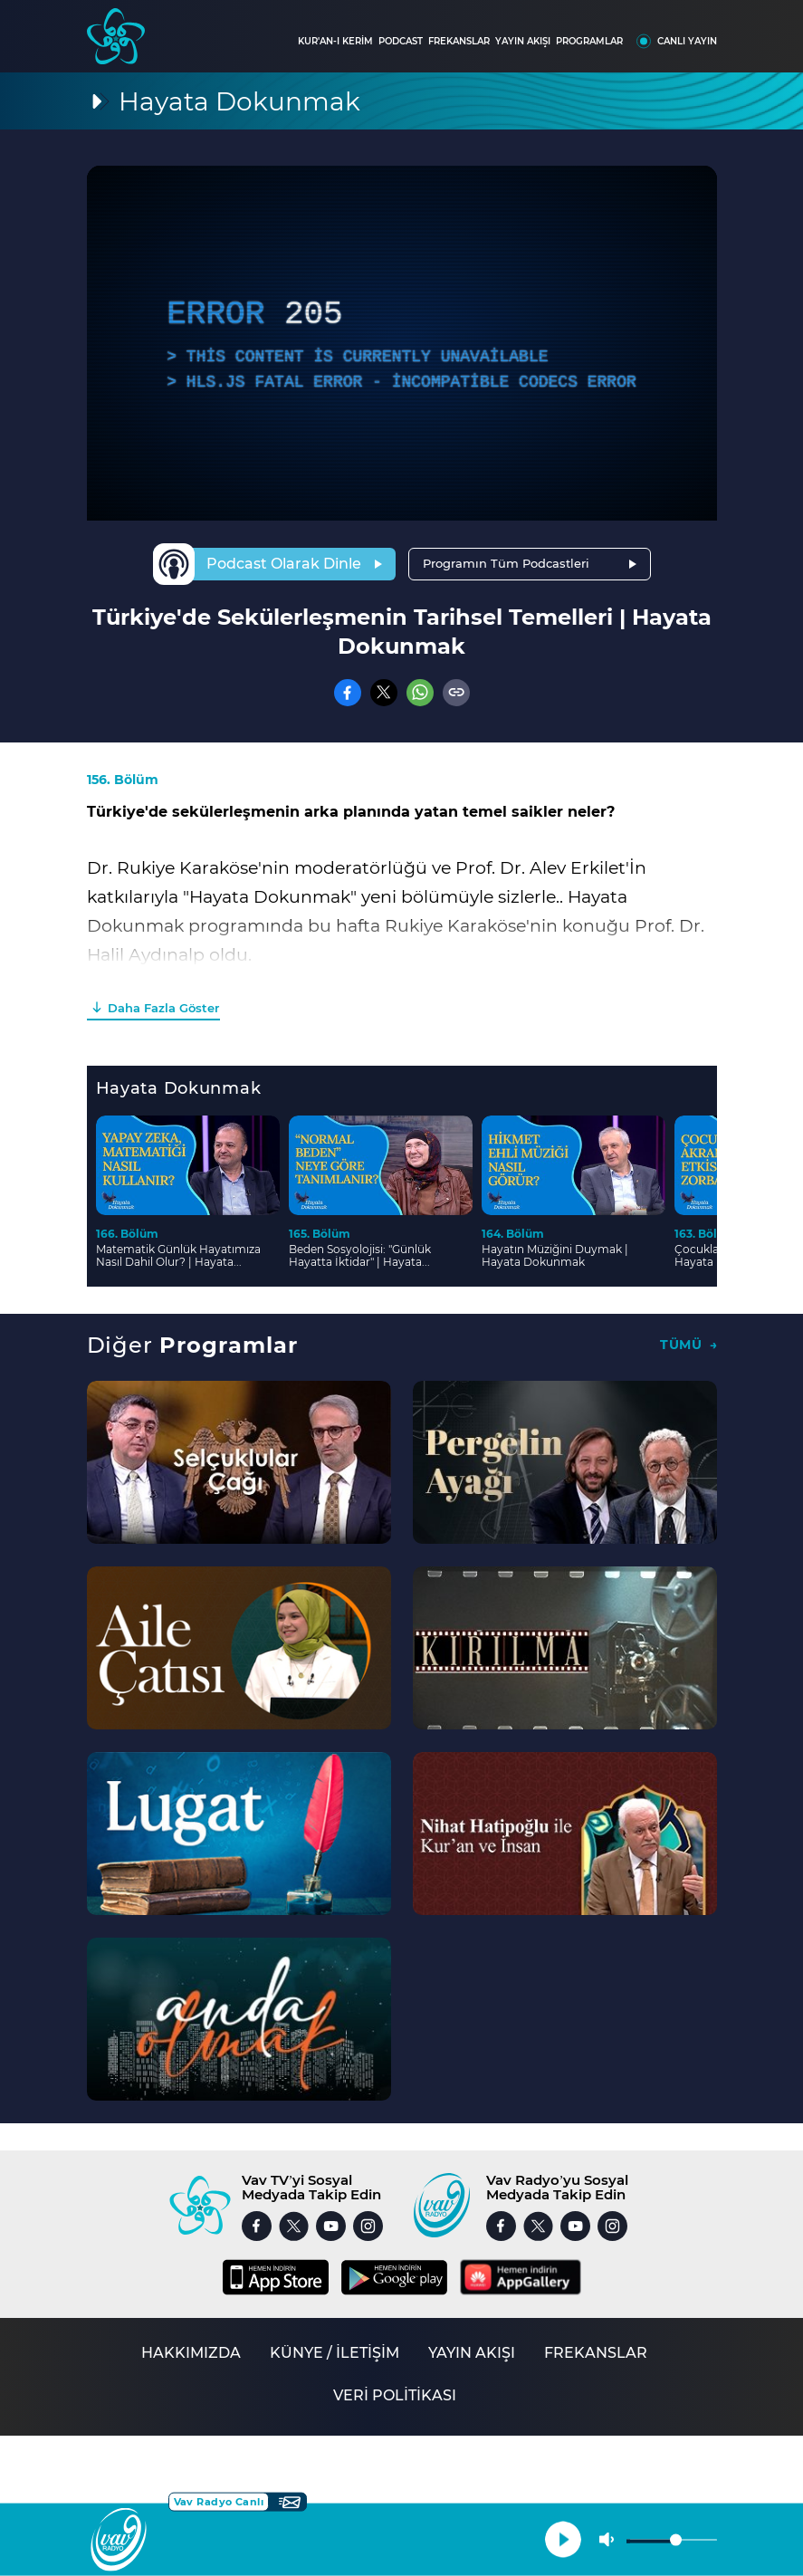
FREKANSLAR (459, 41)
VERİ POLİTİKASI (394, 2395)
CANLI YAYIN (687, 41)
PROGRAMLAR (589, 41)
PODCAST (400, 41)
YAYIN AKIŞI (522, 41)
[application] (402, 343)
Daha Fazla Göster (163, 1008)
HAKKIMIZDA (191, 2352)
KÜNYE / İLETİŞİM (334, 2352)
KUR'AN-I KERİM (335, 41)
